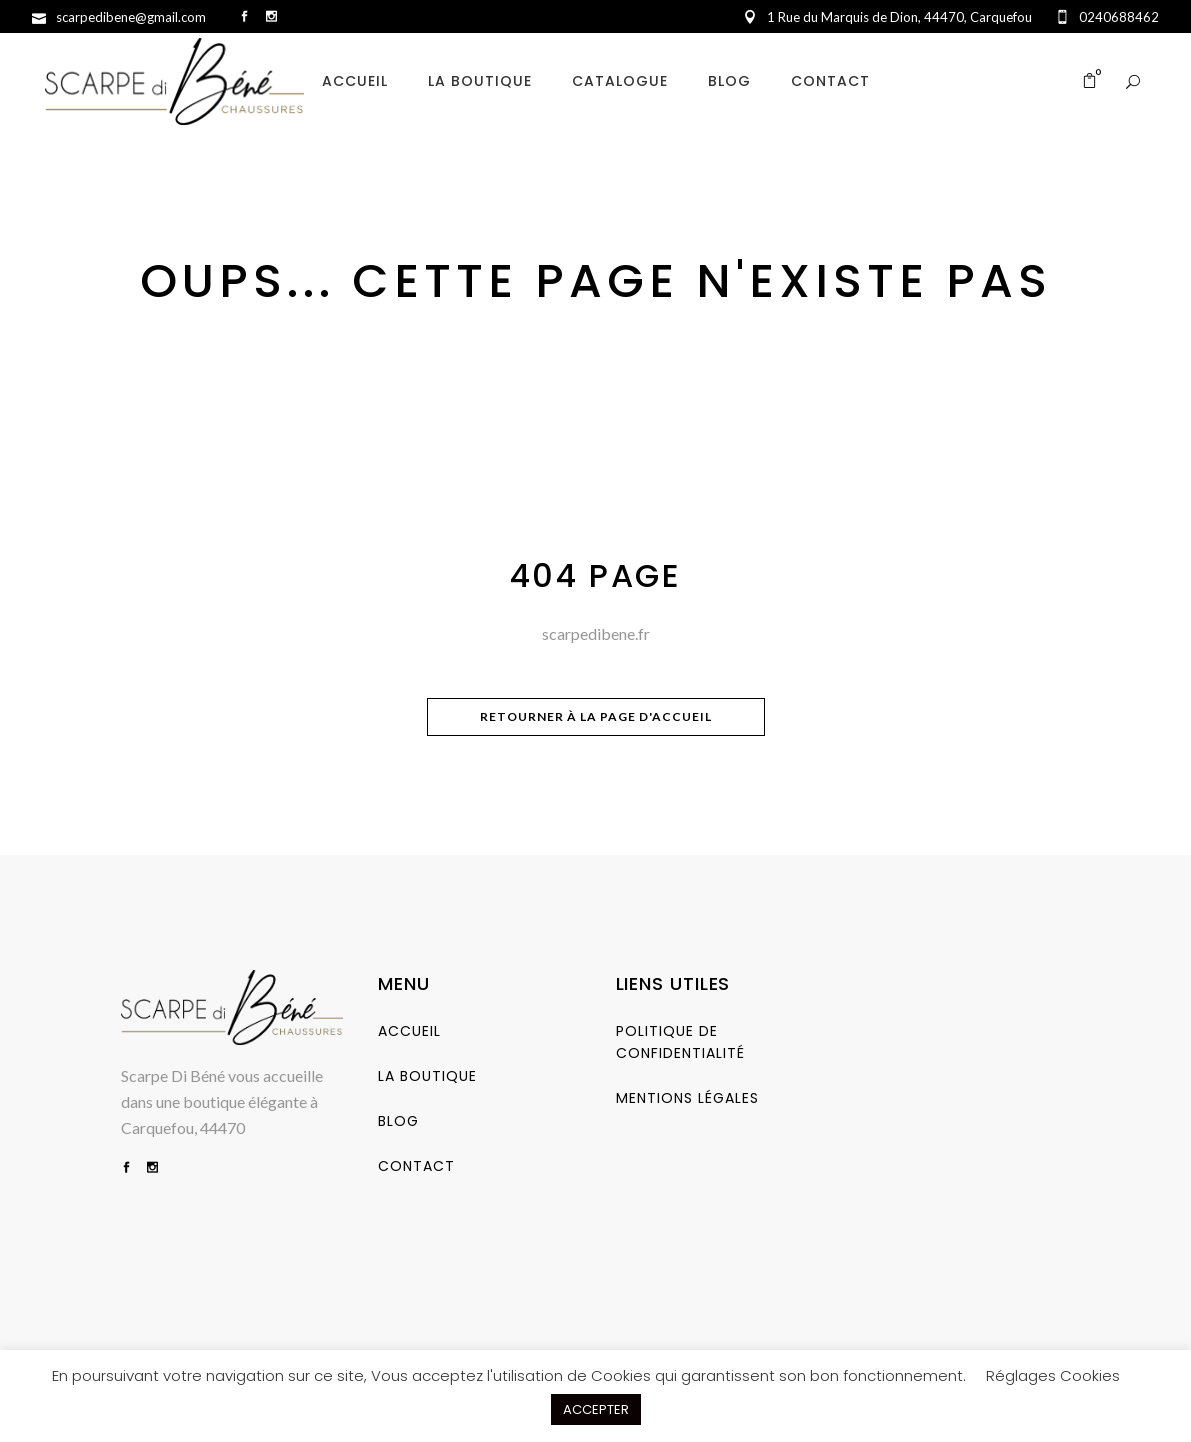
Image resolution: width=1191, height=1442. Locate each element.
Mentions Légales (687, 1098)
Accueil (409, 1031)
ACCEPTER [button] (596, 1409)
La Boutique (427, 1076)
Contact (416, 1166)
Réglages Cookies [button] (1053, 1375)
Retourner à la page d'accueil (596, 716)
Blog (398, 1121)
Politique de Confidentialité (680, 1042)
